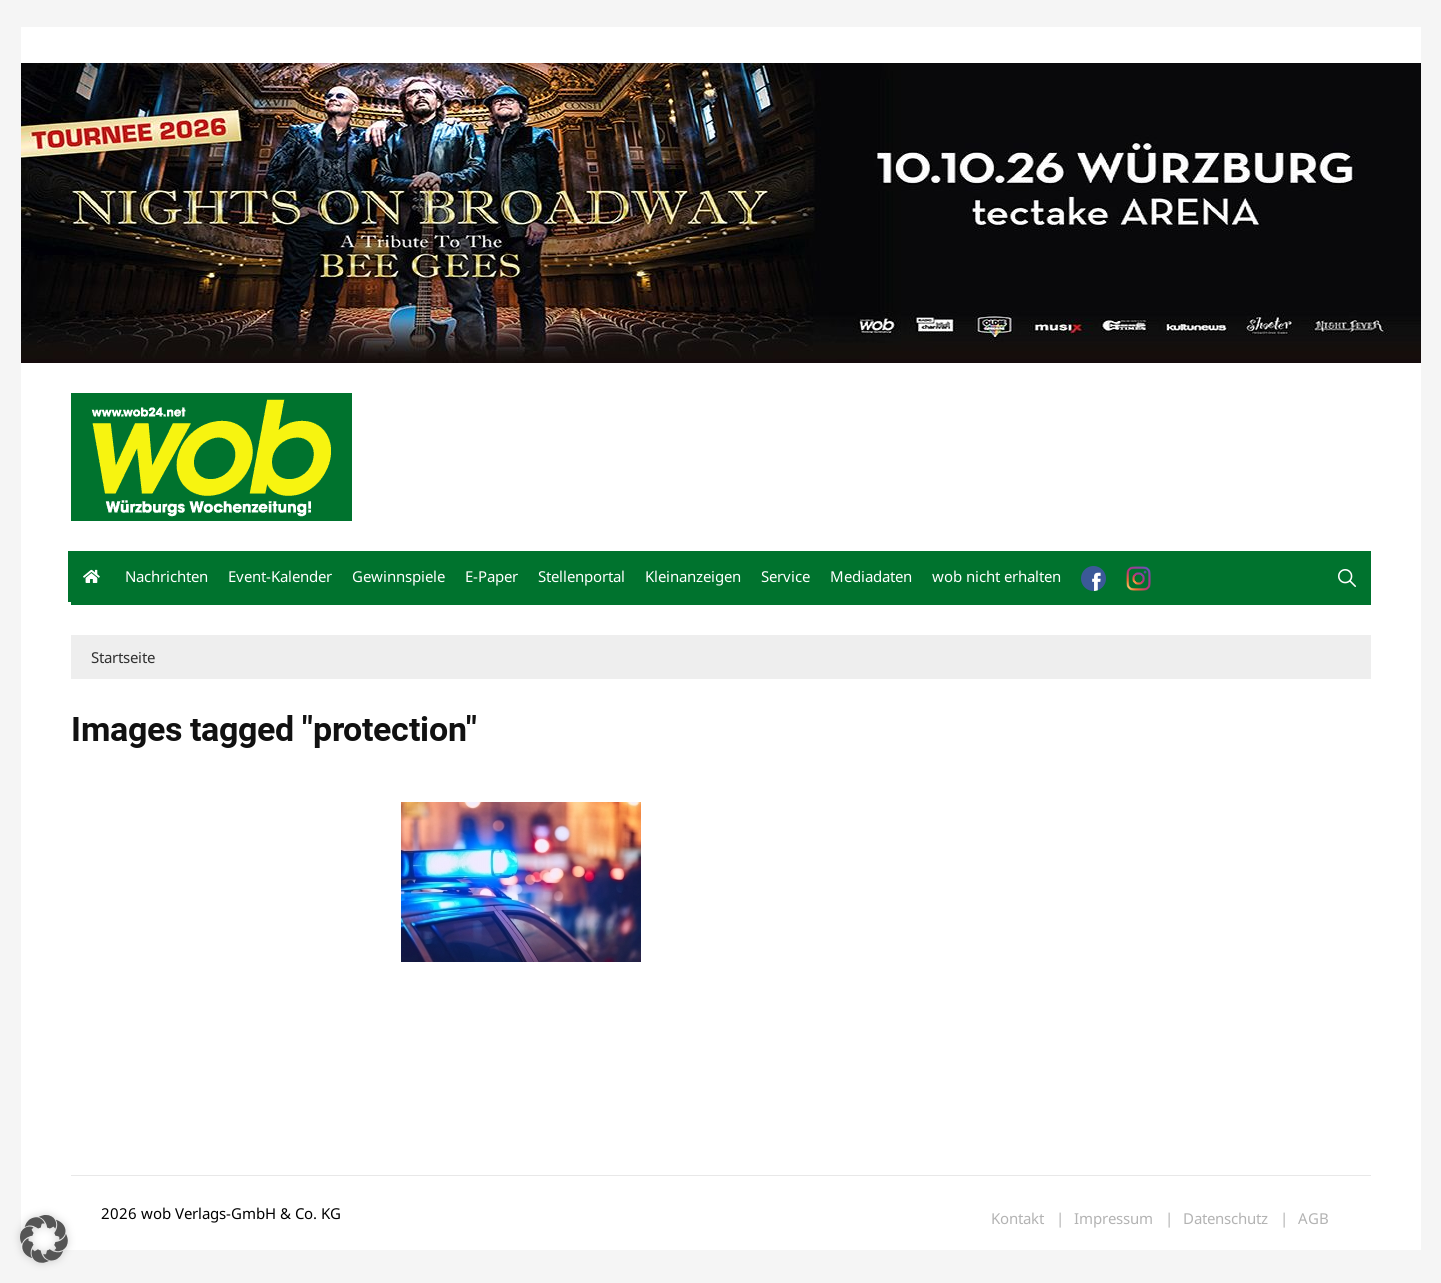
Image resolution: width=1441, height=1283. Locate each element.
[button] (1347, 581)
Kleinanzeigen (693, 579)
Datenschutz (1225, 1221)
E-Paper (491, 579)
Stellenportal (581, 579)
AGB (1313, 1221)
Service (785, 579)
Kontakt (299, 48)
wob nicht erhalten (209, 48)
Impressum (367, 48)
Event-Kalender (280, 579)
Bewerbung (445, 48)
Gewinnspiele (398, 579)
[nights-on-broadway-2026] (721, 214)
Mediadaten (107, 48)
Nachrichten (166, 579)
